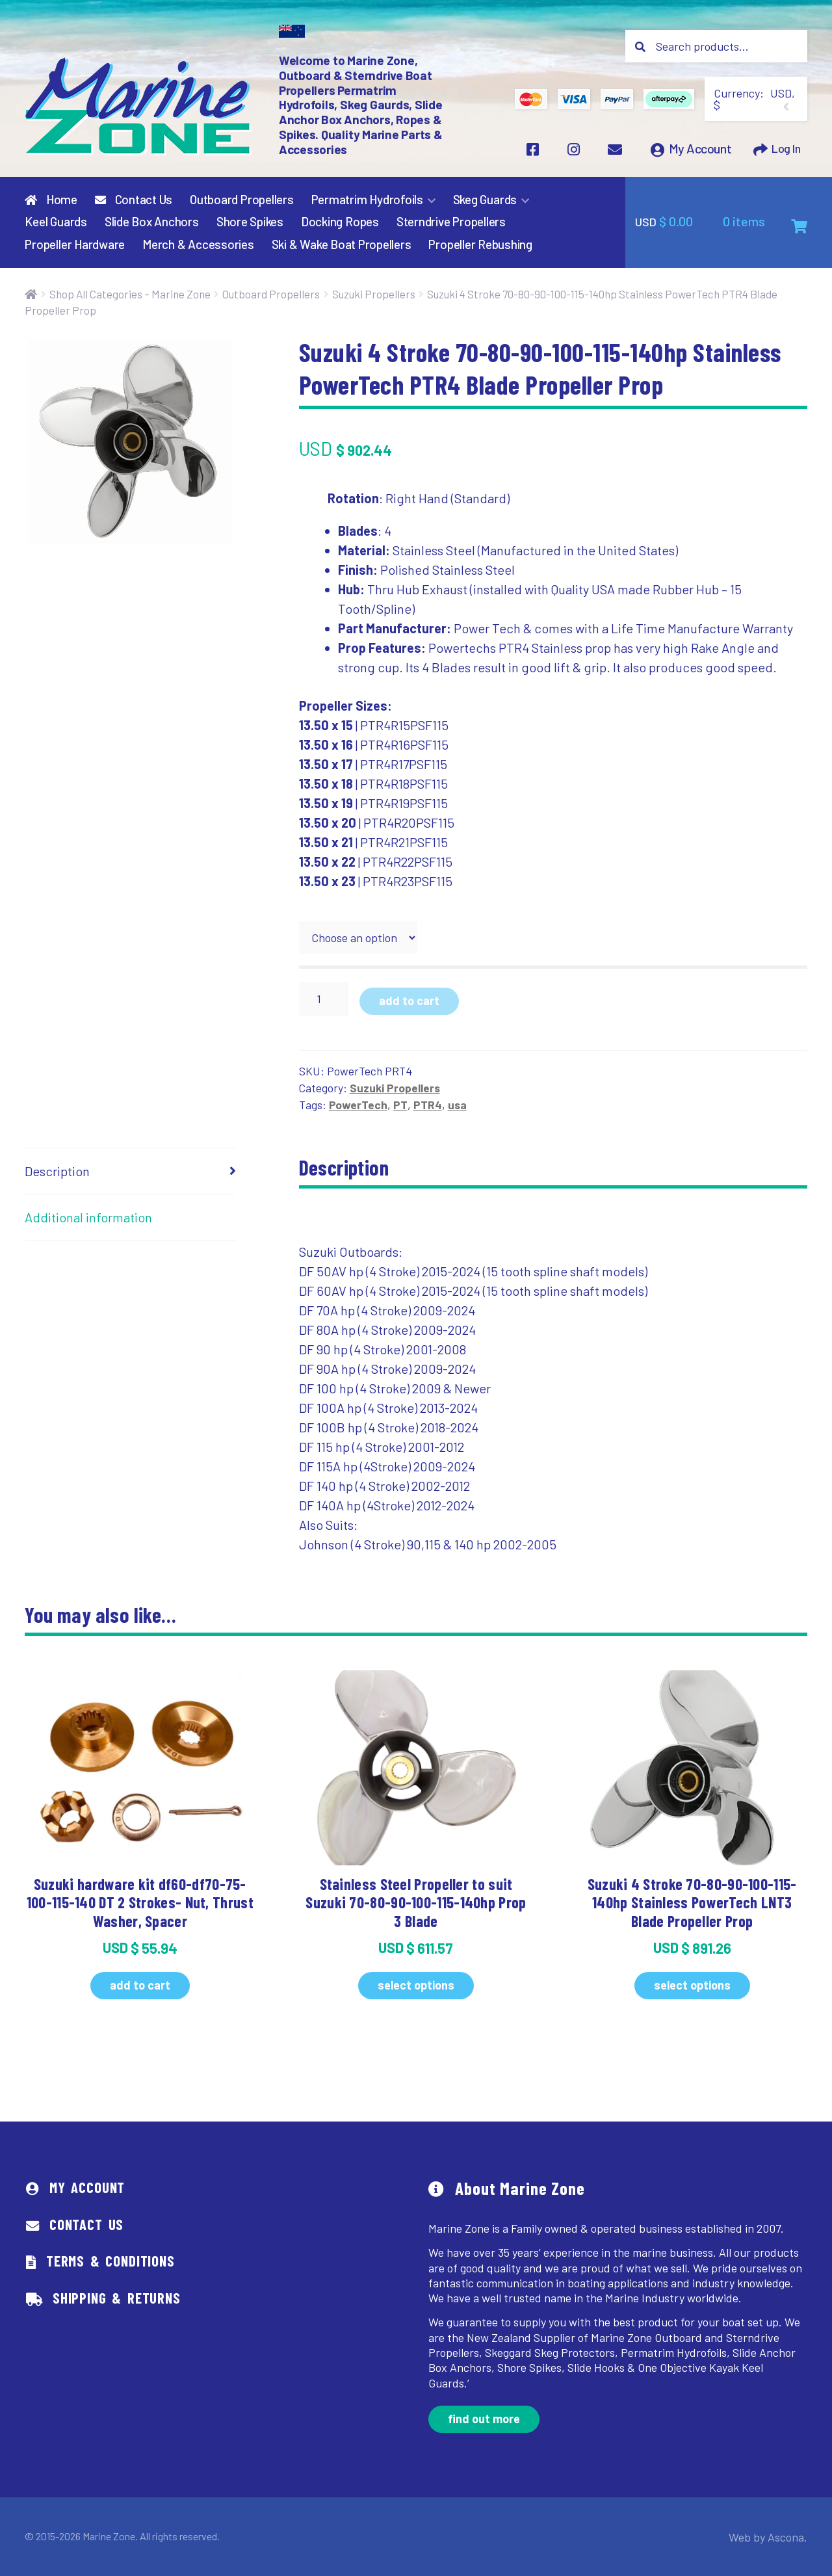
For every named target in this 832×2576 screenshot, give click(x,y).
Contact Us (133, 199)
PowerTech (358, 1105)
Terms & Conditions (110, 2261)
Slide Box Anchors (152, 222)
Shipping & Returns (117, 2298)
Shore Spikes (249, 222)
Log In (783, 152)
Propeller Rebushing (480, 245)
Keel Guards (55, 222)
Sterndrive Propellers (451, 222)
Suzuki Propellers (373, 293)
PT (400, 1105)
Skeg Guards (485, 199)
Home (51, 199)
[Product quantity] (323, 999)
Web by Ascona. (773, 2536)
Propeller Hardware (75, 245)
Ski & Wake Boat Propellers (341, 245)
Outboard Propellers (242, 199)
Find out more (484, 2419)
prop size (323, 912)
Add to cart (409, 1000)
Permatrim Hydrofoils (367, 199)
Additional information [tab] (88, 1217)
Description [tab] (57, 1171)
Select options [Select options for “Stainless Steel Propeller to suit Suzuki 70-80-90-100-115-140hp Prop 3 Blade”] (416, 1985)
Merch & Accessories (198, 245)
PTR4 (427, 1105)
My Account (695, 152)
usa (457, 1105)
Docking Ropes (340, 222)
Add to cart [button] (140, 1985)
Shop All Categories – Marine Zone (130, 293)
